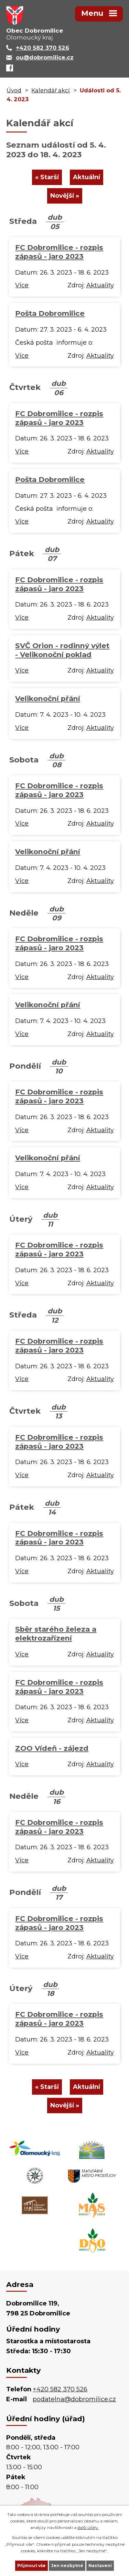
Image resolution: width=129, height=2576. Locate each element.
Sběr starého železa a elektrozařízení (55, 1633)
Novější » (64, 195)
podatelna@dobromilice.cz (74, 2399)
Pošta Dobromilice (50, 313)
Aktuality (100, 285)
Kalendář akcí (50, 90)
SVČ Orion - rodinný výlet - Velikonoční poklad (62, 650)
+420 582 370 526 (60, 2389)
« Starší (47, 177)
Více (22, 285)
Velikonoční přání (47, 698)
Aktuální (86, 177)
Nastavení (100, 2565)
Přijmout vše (31, 2565)
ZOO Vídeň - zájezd (51, 1748)
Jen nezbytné (67, 2565)
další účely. (88, 2527)
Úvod (14, 90)
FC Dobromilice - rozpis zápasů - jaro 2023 (59, 252)
